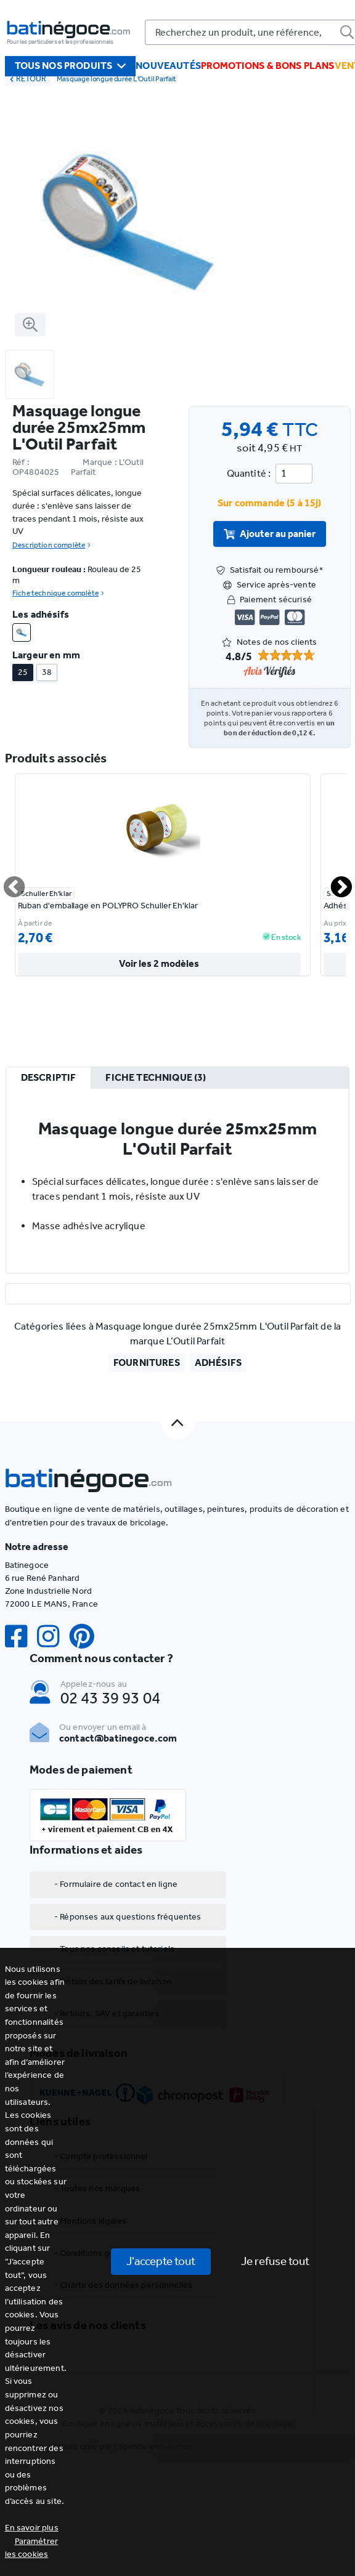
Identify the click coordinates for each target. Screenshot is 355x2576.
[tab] (48, 1078)
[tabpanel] (178, 1181)
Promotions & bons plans (268, 65)
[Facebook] (21, 1636)
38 (47, 672)
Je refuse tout (275, 2261)
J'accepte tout (160, 2261)
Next (334, 882)
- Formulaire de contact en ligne (116, 1884)
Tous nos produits (70, 66)
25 (23, 672)
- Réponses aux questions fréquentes (128, 1917)
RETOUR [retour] (28, 78)
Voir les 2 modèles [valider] (159, 965)
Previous (7, 882)
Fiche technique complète (58, 593)
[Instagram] (53, 1636)
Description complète (51, 545)
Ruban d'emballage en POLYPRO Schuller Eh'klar (108, 906)
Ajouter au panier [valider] (270, 533)
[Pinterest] (87, 1636)
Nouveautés (168, 65)
